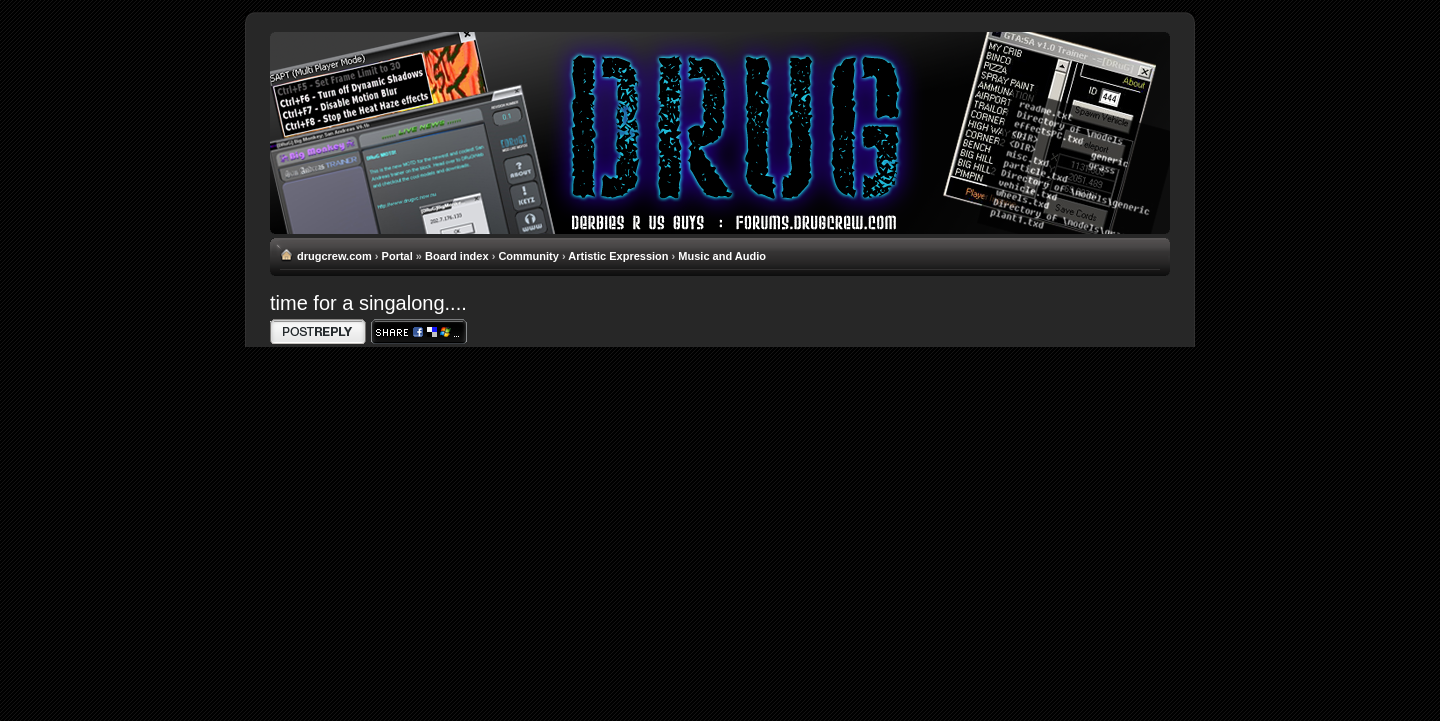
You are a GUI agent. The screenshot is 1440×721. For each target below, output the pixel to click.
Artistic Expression (618, 256)
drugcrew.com (334, 256)
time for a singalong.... (368, 303)
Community (528, 256)
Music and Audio (722, 256)
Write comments (318, 331)
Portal (397, 256)
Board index (457, 256)
